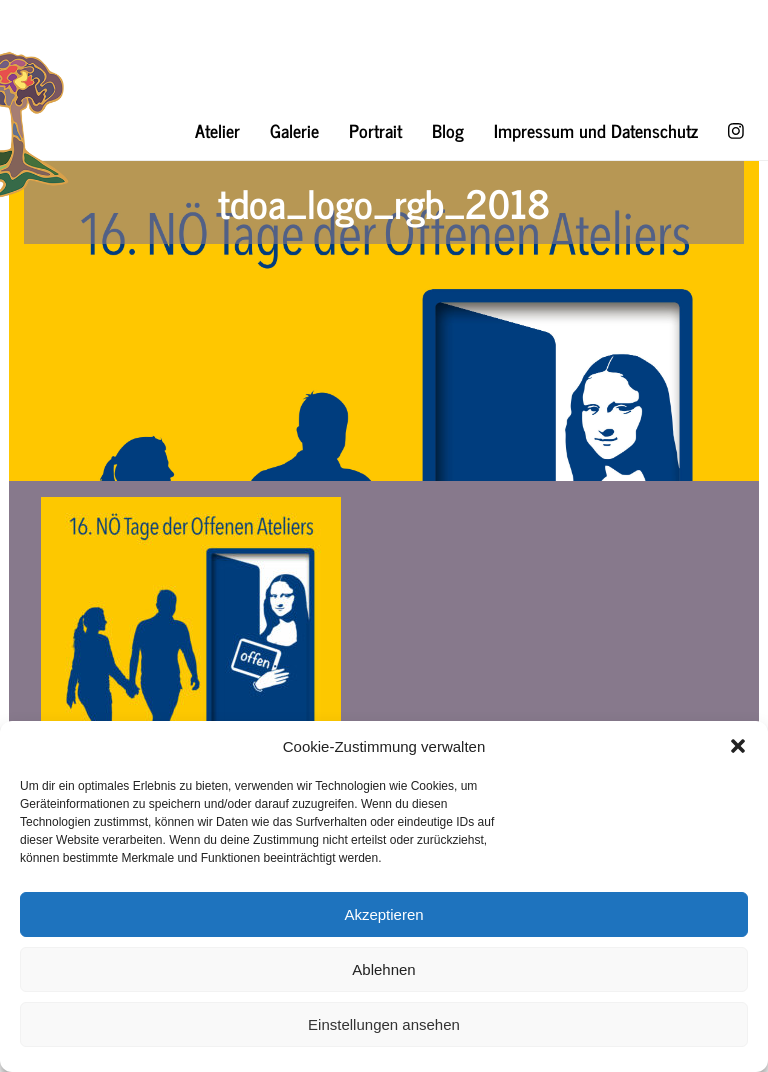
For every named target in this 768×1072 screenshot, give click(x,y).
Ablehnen (383, 969)
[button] (738, 746)
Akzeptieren (383, 914)
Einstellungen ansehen (384, 1024)
